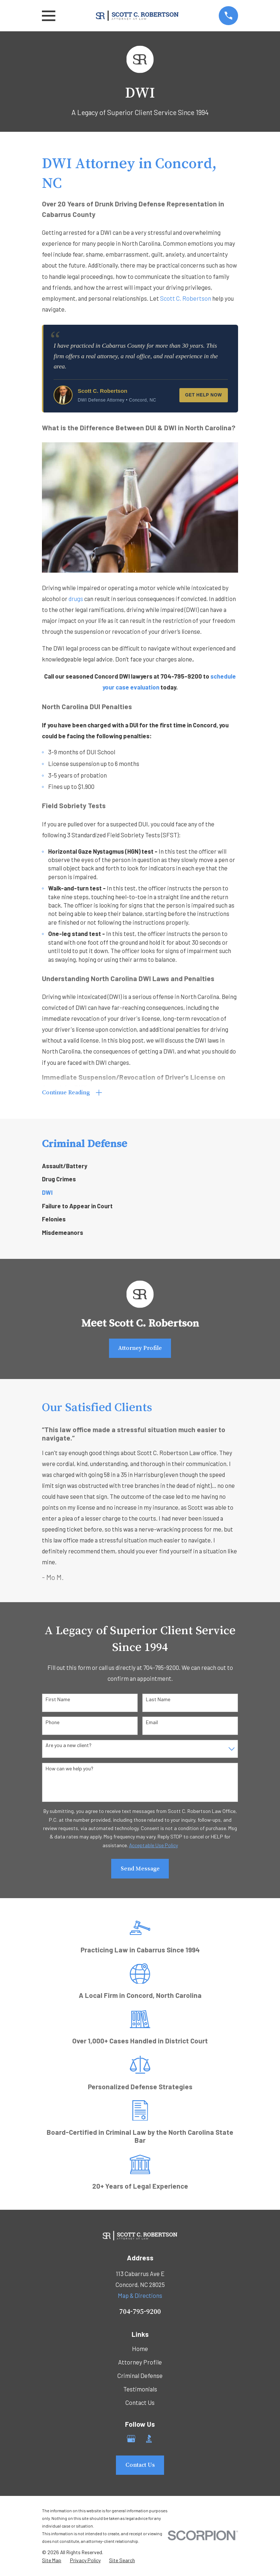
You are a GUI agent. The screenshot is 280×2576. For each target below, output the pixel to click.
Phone (52, 1724)
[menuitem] (140, 1167)
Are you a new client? (69, 1747)
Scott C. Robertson (185, 298)
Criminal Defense (140, 2376)
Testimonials (140, 2390)
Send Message (140, 1870)
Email (152, 1724)
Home (140, 2349)
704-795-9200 (140, 2312)
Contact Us (140, 2403)
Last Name (158, 1700)
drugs (76, 598)
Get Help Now (203, 395)
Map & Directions (140, 2296)
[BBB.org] (149, 2440)
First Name (58, 1700)
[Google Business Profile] (131, 2440)
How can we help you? (69, 1770)
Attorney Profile (140, 1349)
